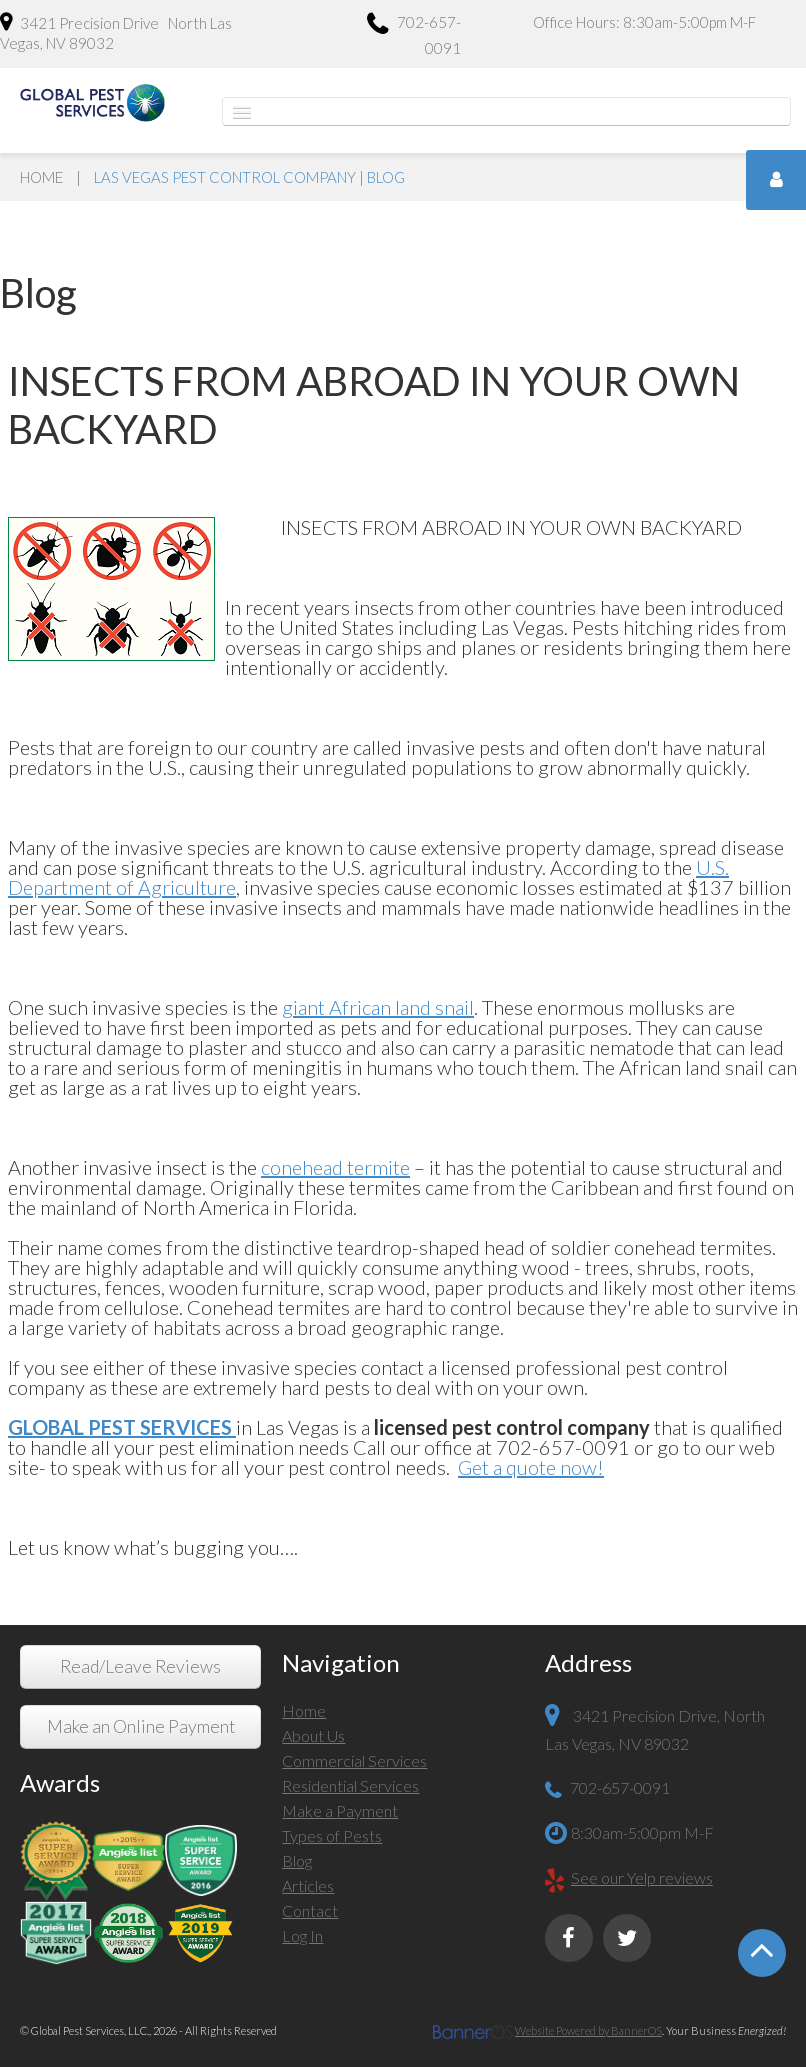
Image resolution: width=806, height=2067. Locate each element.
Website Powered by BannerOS (588, 2030)
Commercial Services (354, 1760)
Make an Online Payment (141, 1726)
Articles (308, 1885)
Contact (310, 1910)
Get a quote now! (531, 1467)
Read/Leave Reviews (140, 1666)
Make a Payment (340, 1810)
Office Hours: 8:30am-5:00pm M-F (644, 22)
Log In (302, 1935)
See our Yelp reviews (642, 1877)
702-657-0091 (414, 34)
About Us (313, 1735)
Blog (297, 1860)
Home (41, 177)
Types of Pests (332, 1835)
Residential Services (350, 1785)
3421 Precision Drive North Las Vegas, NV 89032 (116, 32)
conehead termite (335, 1167)
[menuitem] (402, 1713)
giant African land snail (378, 1007)
